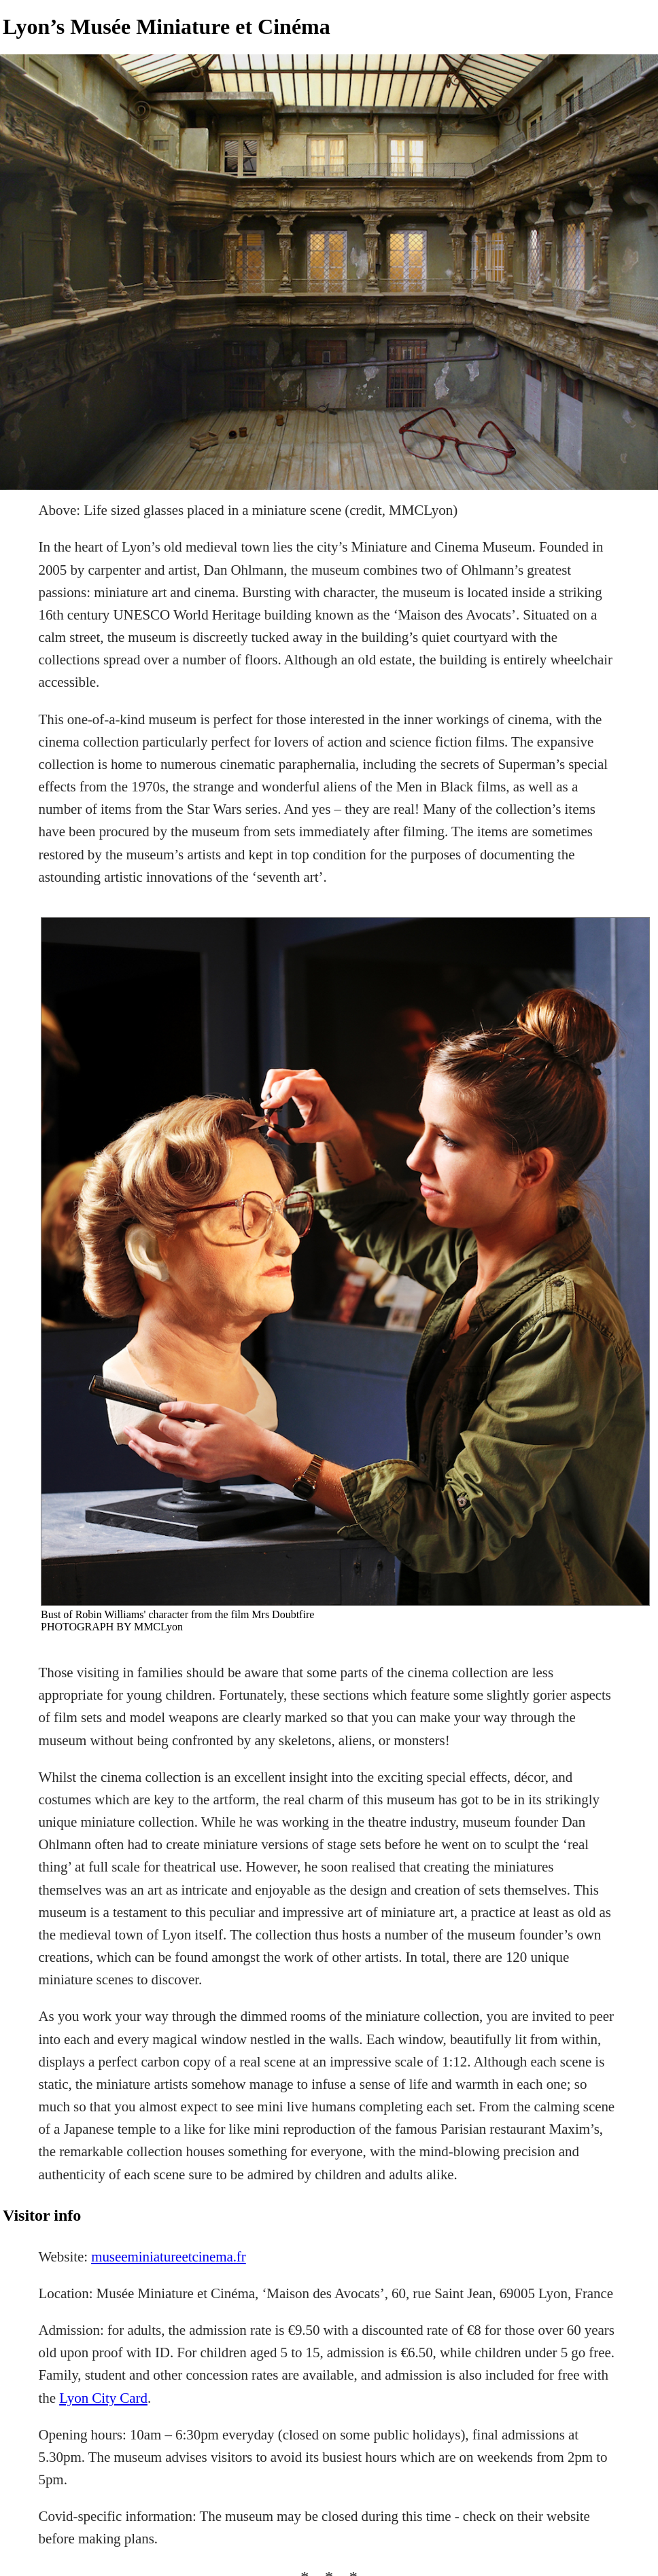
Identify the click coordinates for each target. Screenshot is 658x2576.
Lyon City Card (103, 2398)
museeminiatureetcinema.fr (168, 2257)
